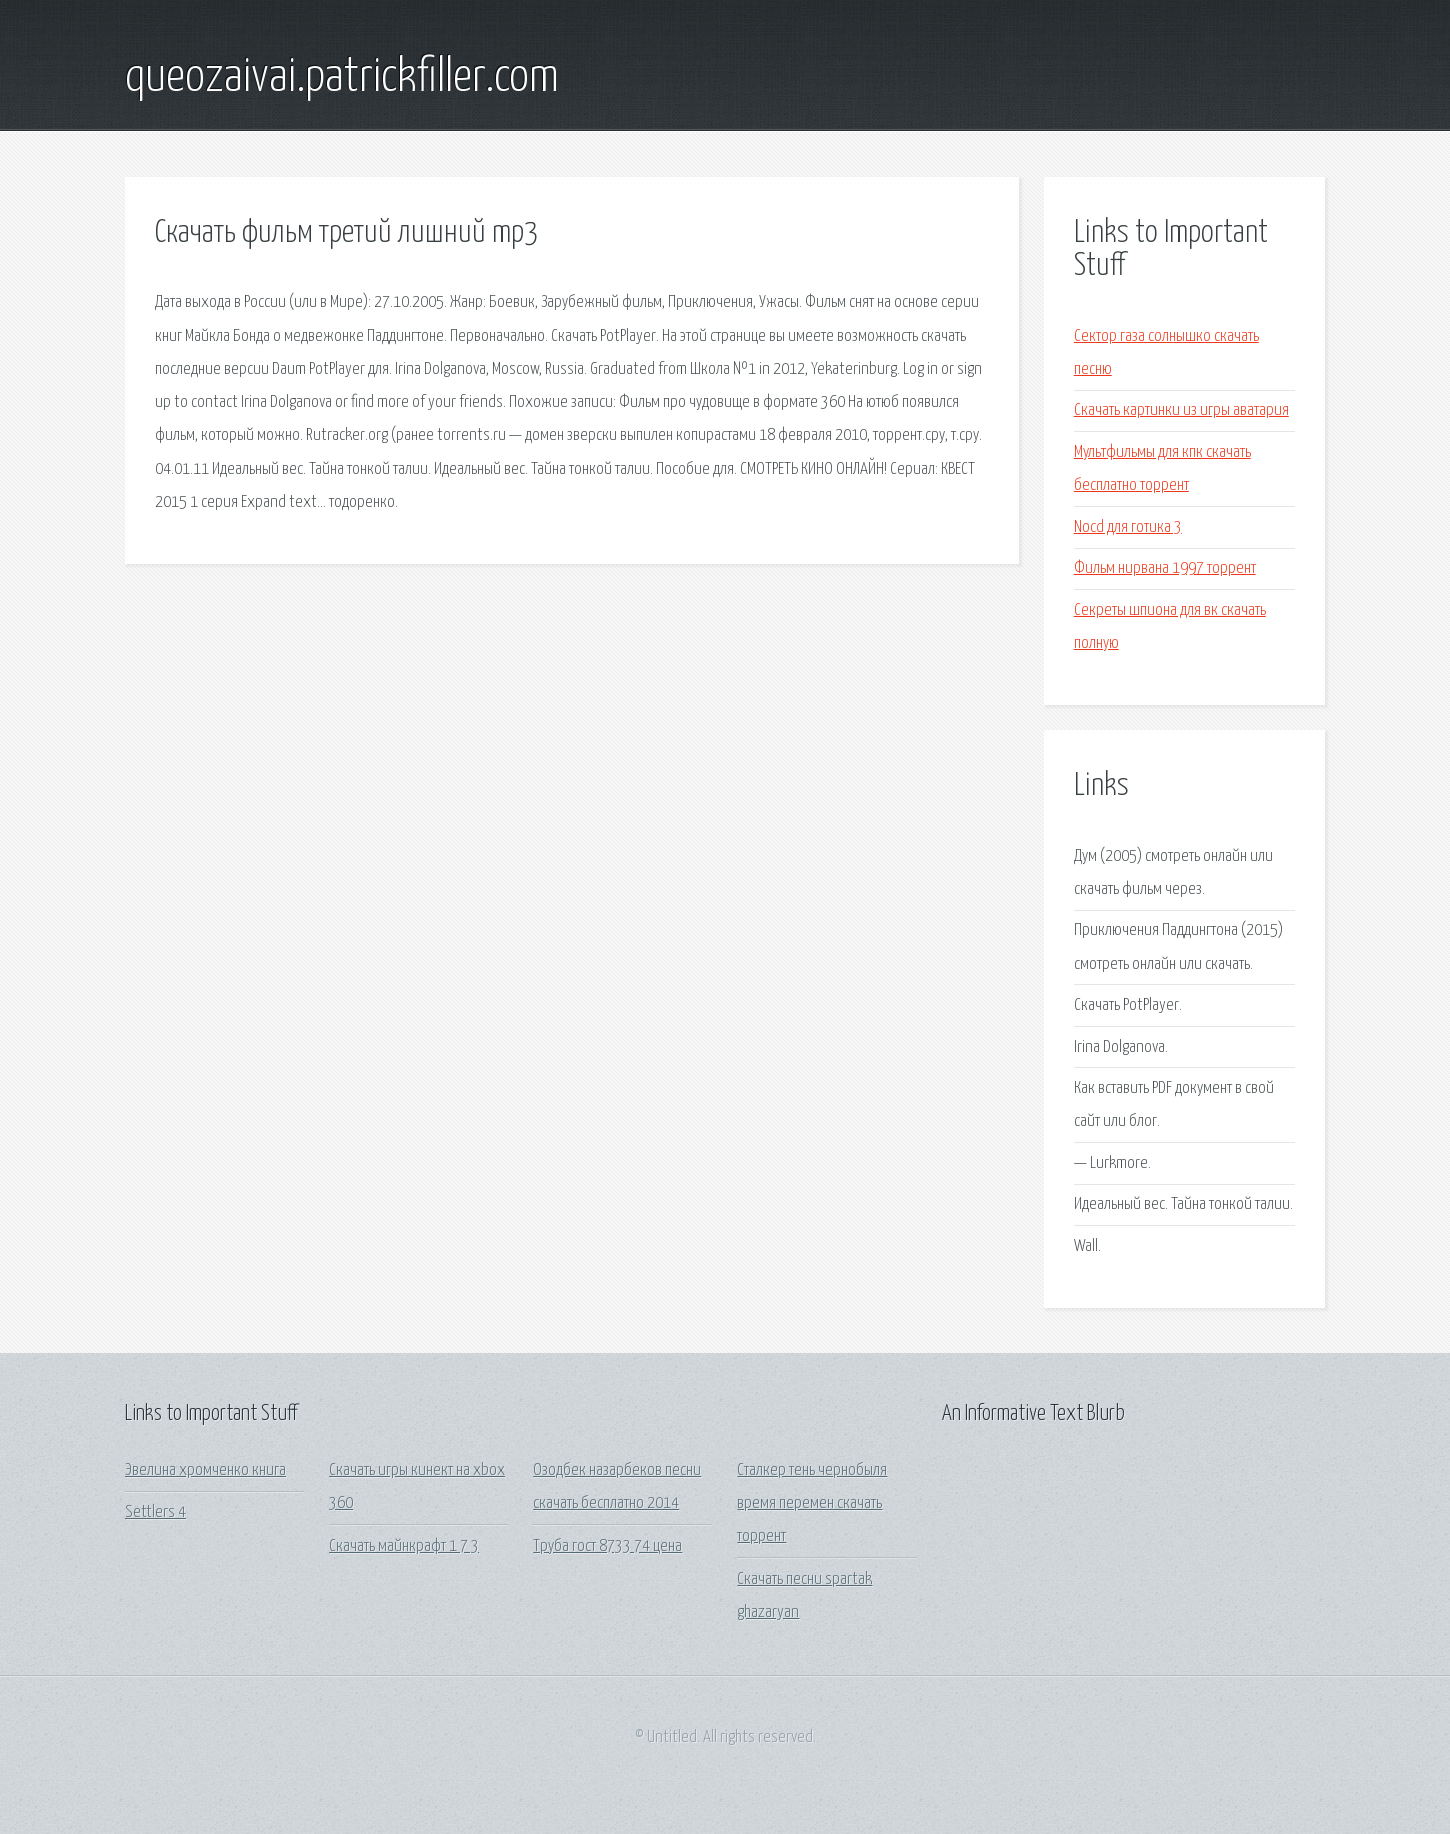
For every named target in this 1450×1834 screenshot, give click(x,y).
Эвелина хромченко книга (205, 1470)
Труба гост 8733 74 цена (607, 1546)
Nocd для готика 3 (1128, 527)
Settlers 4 (155, 1512)
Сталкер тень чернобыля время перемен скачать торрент (812, 1504)
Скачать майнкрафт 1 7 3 (404, 1546)
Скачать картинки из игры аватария (1181, 410)
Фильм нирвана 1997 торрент (1165, 568)
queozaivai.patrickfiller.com (342, 78)
